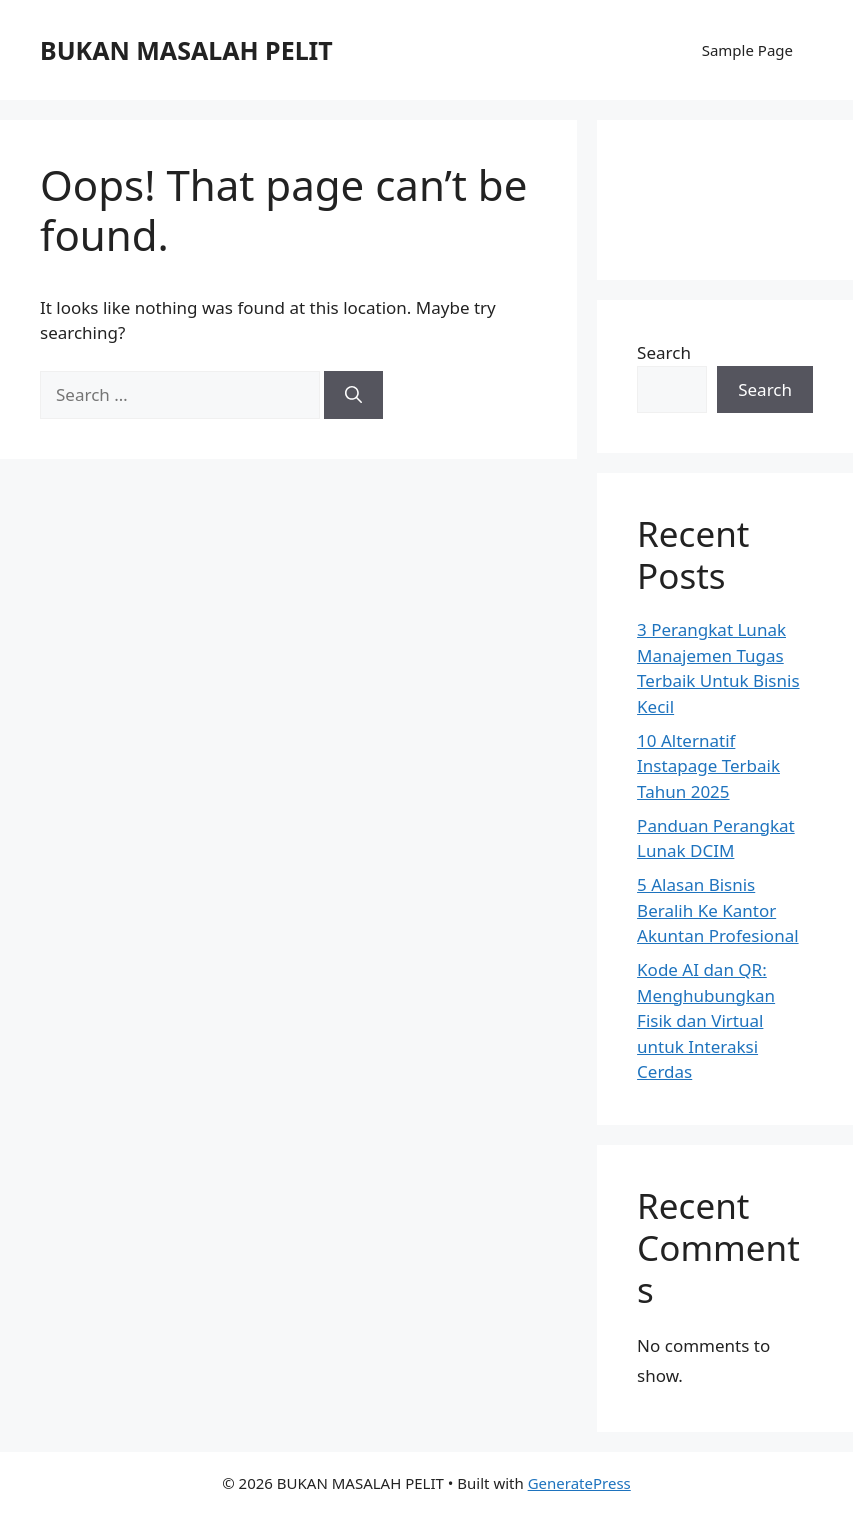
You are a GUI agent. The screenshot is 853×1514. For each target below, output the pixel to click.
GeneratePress (579, 1483)
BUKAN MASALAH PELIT (186, 50)
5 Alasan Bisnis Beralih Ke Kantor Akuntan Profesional (717, 910)
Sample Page (747, 50)
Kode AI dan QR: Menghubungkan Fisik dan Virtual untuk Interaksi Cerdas (706, 1020)
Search (664, 352)
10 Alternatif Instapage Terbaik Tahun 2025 (708, 766)
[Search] (353, 395)
